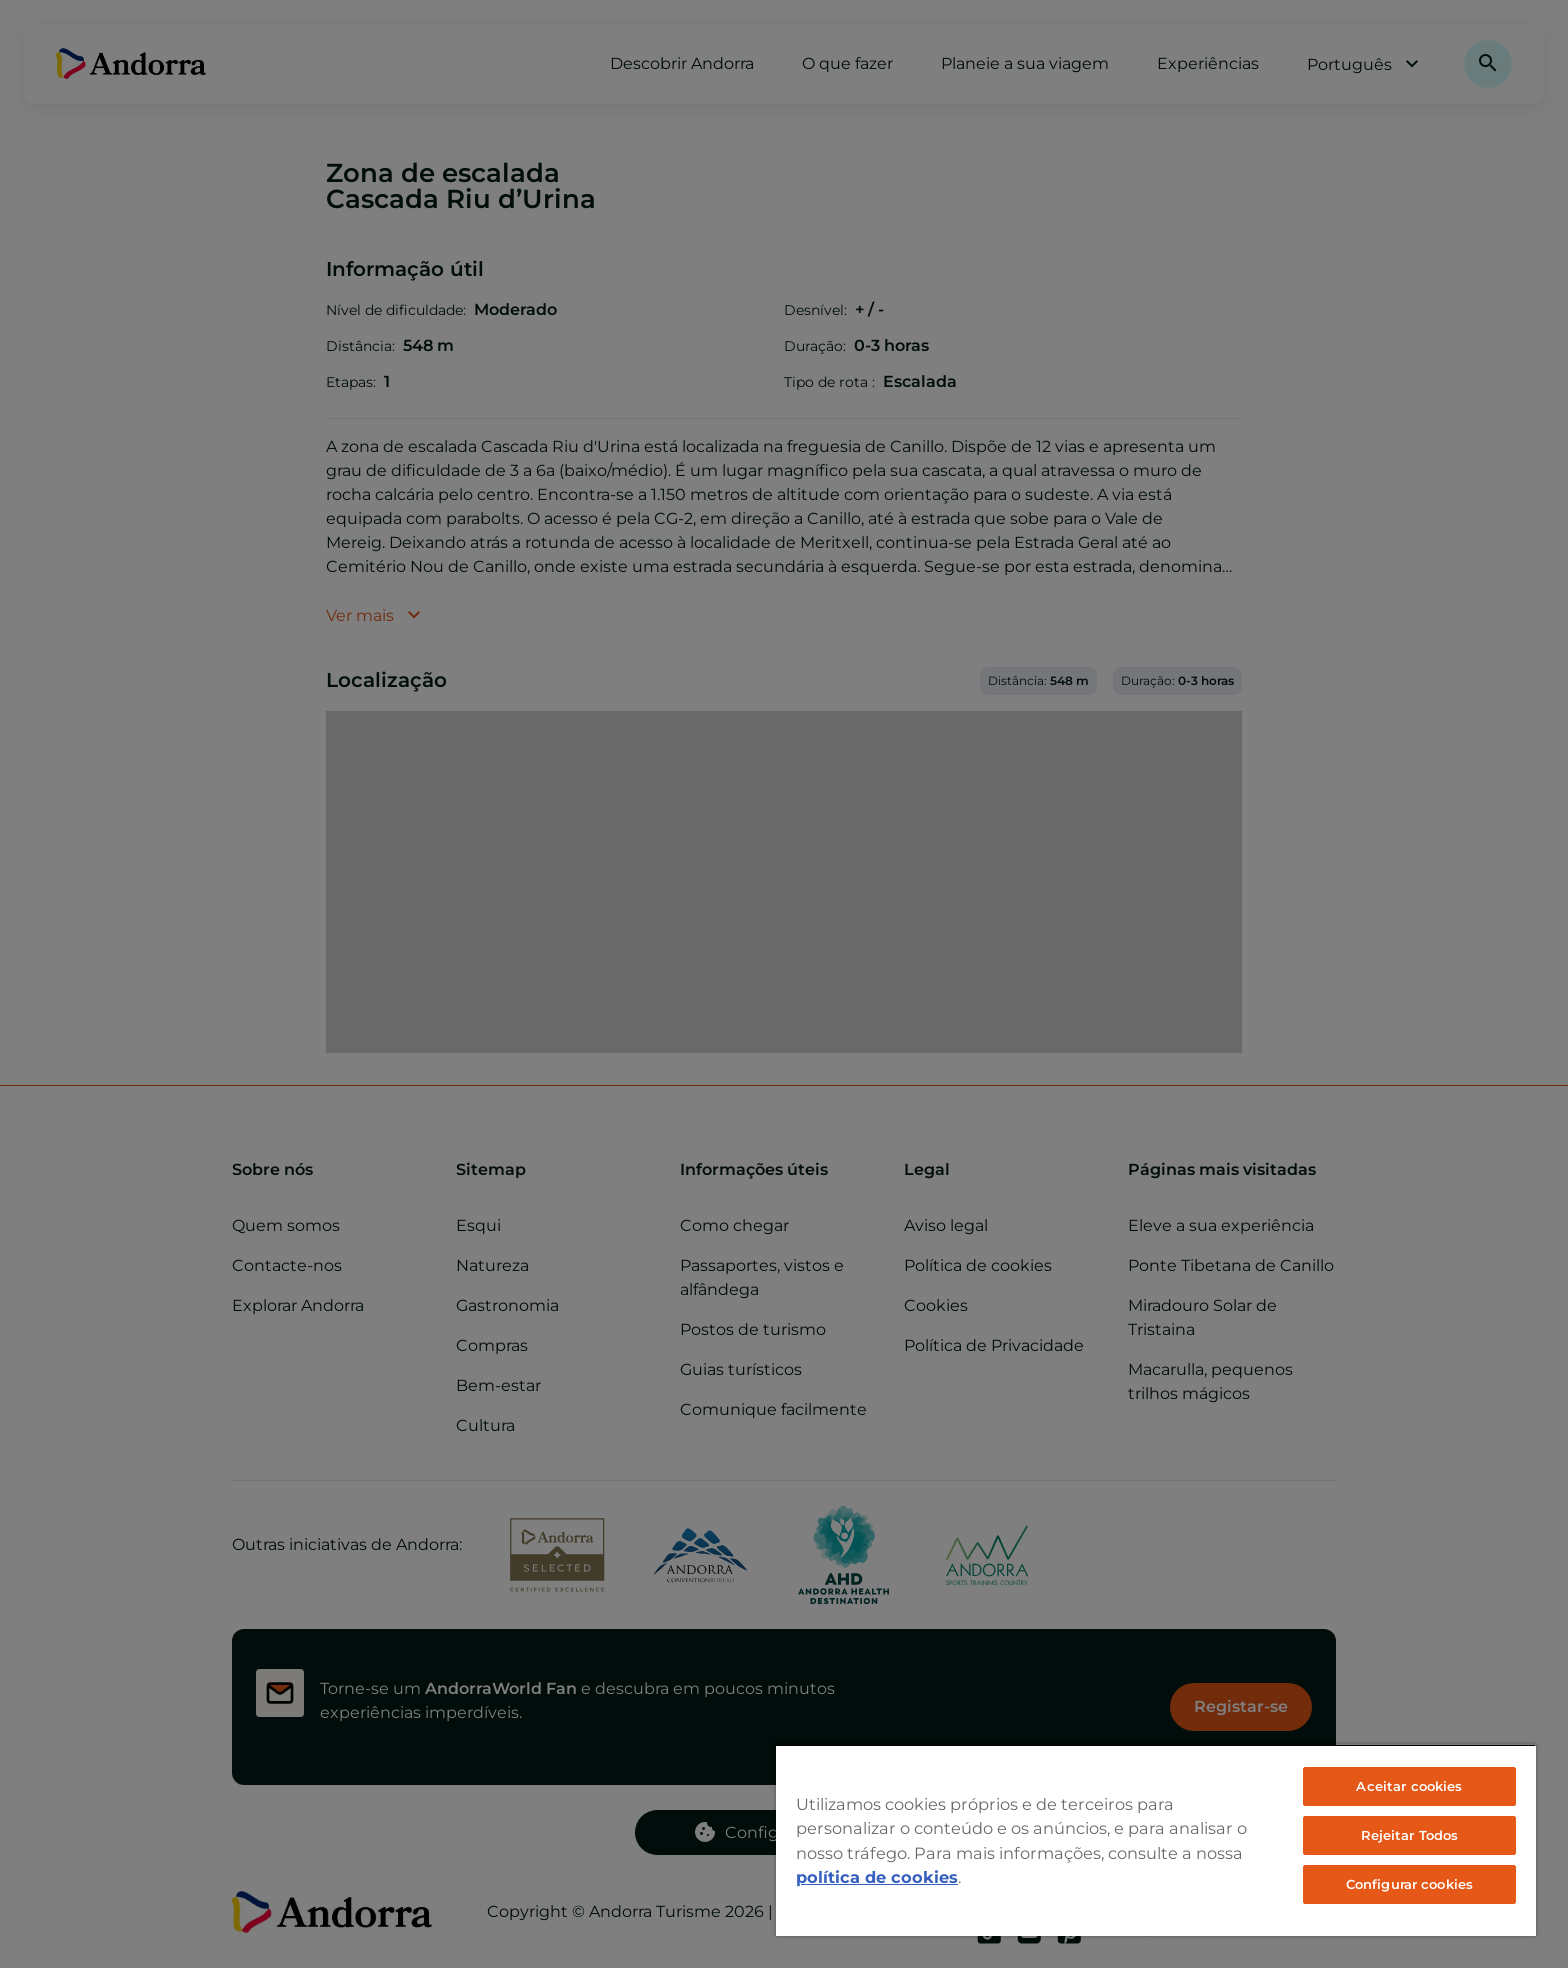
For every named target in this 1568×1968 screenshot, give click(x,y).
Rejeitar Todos (1410, 1835)
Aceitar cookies (1409, 1786)
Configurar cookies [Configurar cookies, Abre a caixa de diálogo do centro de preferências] (1409, 1884)
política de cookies (877, 1877)
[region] (1156, 1840)
